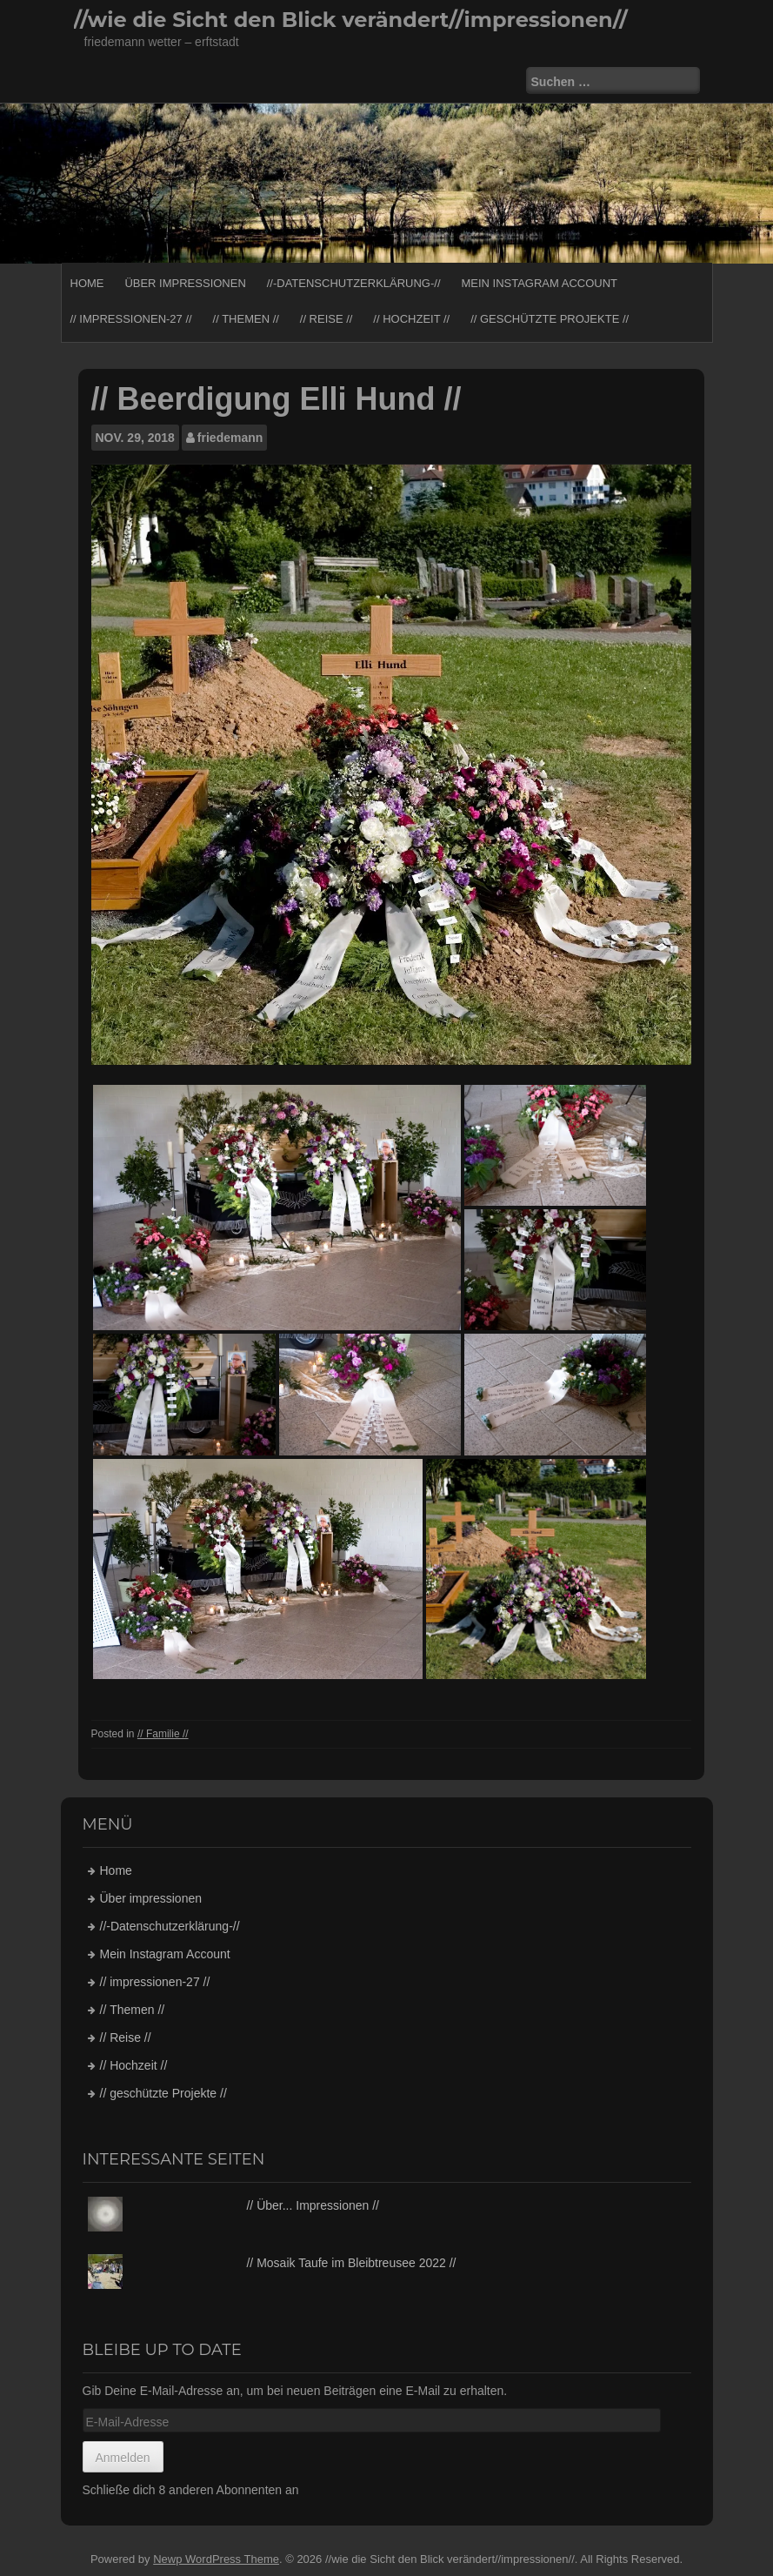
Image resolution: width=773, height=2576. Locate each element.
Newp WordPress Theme (216, 2559)
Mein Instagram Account (539, 283)
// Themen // (246, 318)
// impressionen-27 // (131, 318)
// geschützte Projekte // (549, 318)
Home (87, 283)
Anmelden (123, 2458)
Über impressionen (184, 283)
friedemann (230, 438)
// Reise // (326, 318)
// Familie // (163, 1734)
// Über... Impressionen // (312, 2205)
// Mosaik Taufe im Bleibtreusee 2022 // (351, 2263)
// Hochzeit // (411, 318)
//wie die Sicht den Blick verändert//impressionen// (351, 19)
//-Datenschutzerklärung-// (354, 283)
